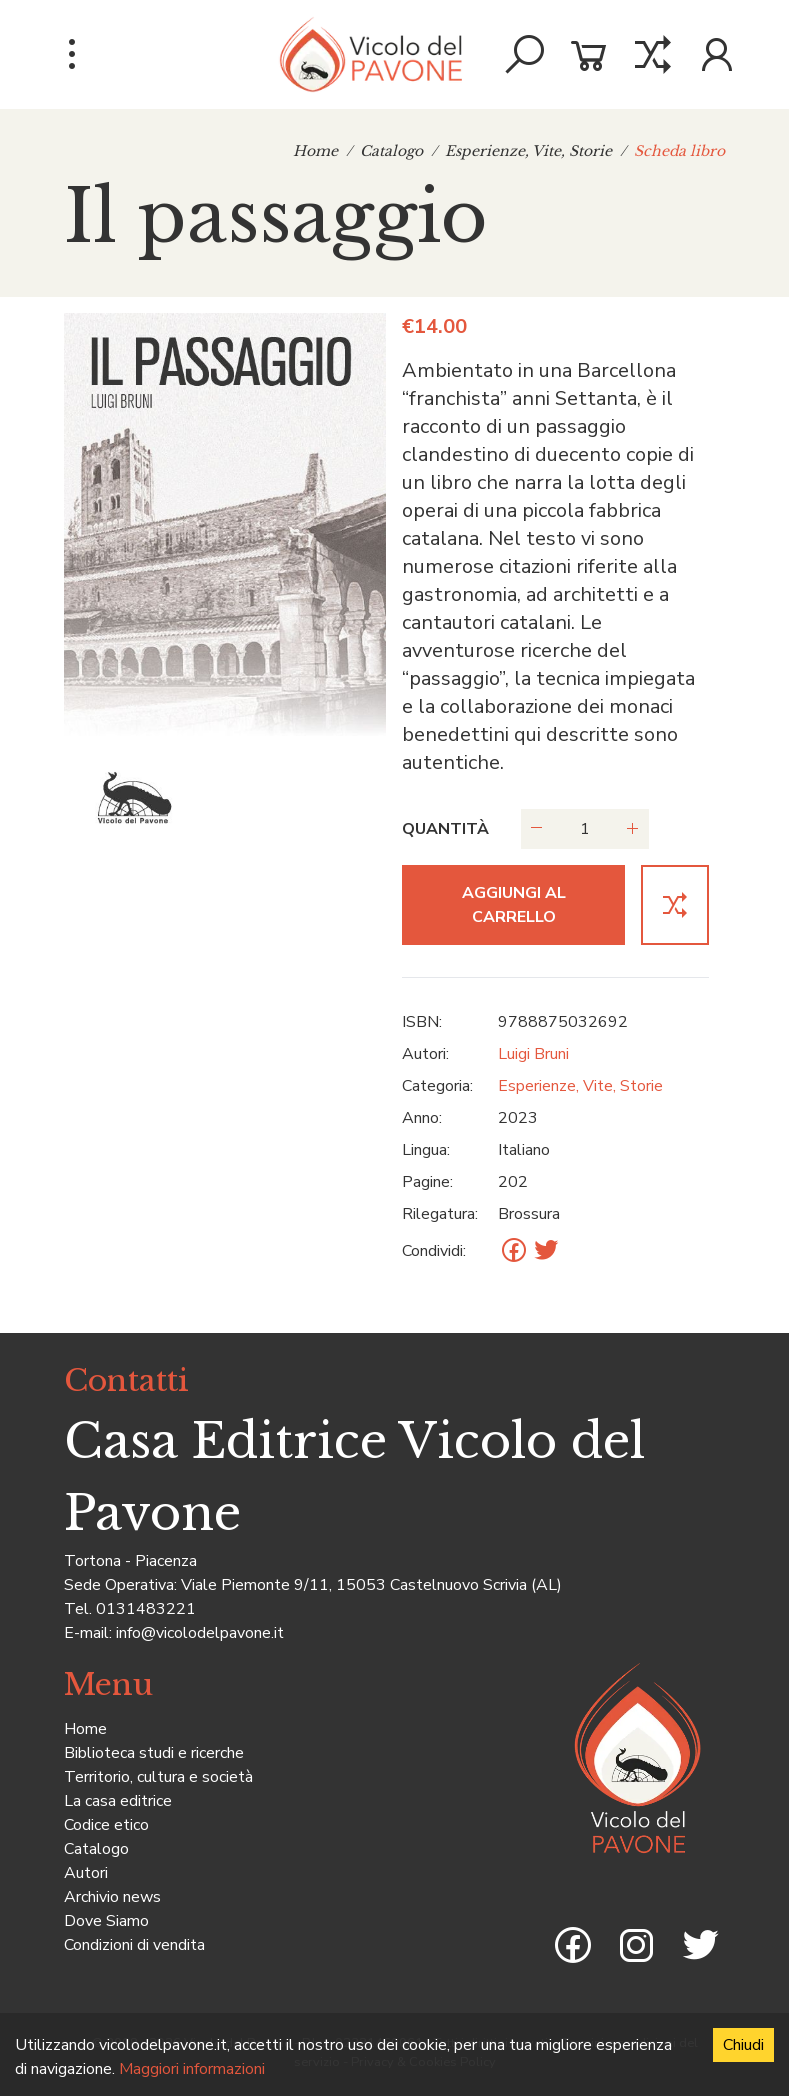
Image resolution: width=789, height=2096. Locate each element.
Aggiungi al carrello (514, 905)
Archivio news (112, 1897)
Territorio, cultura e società (158, 1777)
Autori (86, 1873)
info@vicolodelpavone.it (200, 1633)
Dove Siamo (106, 1921)
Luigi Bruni (533, 1054)
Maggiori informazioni (192, 2069)
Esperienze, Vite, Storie (528, 151)
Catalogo (391, 151)
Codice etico (106, 1825)
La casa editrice (118, 1801)
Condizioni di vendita (134, 1945)
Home (315, 151)
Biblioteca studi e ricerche (154, 1753)
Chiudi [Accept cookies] (743, 2045)
